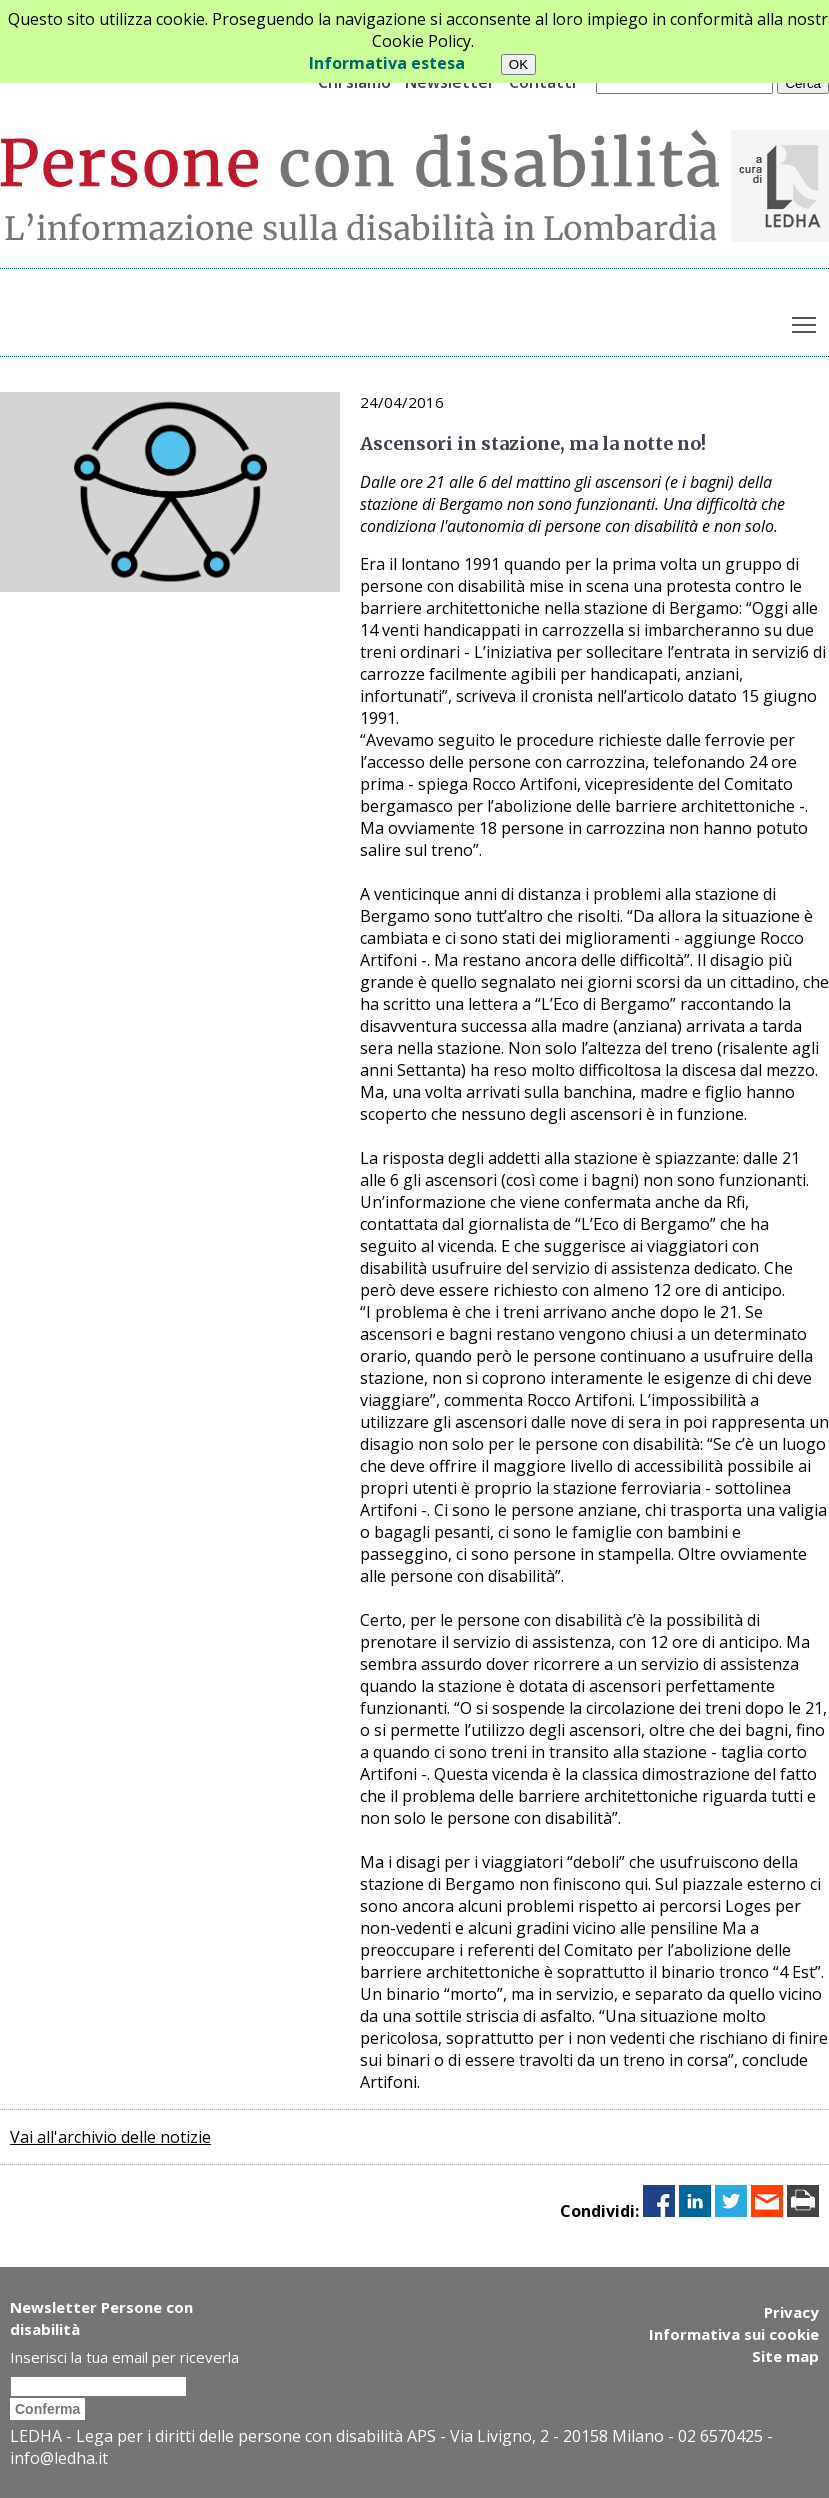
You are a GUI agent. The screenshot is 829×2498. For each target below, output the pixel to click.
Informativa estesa (387, 63)
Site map (785, 2356)
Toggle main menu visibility (805, 321)
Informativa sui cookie (734, 2334)
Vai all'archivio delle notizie (110, 2137)
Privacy (791, 2312)
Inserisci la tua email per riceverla (124, 2357)
